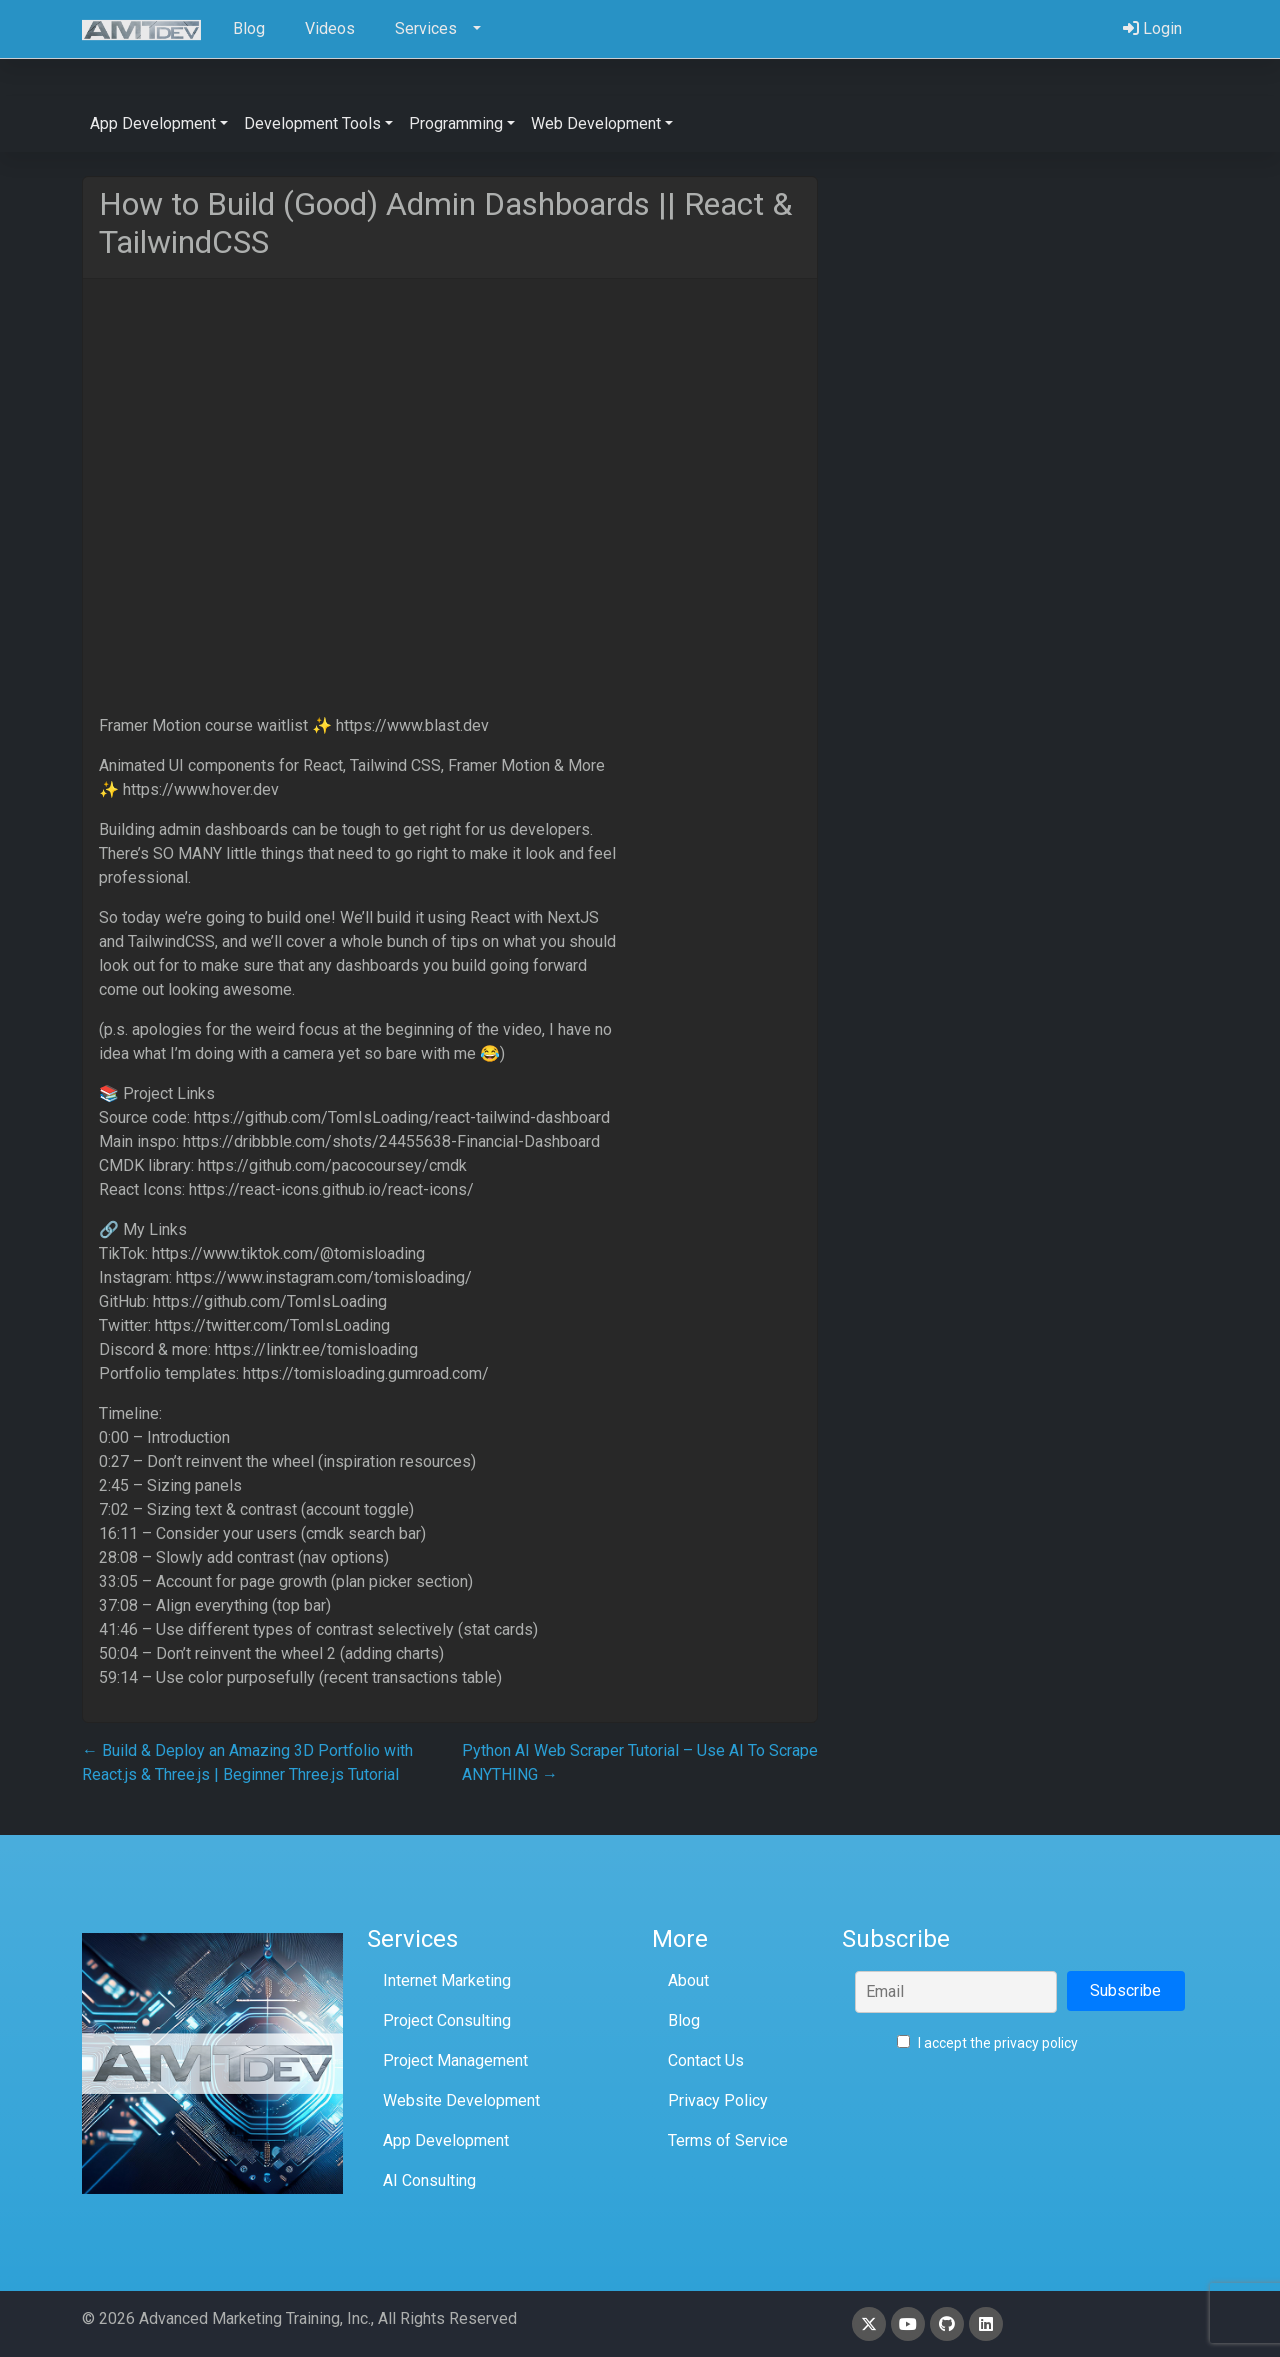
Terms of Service (728, 2140)
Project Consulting (447, 2020)
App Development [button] (153, 123)
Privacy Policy (718, 2100)
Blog (684, 2020)
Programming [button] (456, 123)
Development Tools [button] (312, 123)
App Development (446, 2140)
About (688, 1980)
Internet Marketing (447, 1980)
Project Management (455, 2060)
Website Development (461, 2100)
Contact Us (706, 2060)
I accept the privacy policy (987, 2043)
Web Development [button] (596, 123)
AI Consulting (429, 2180)
